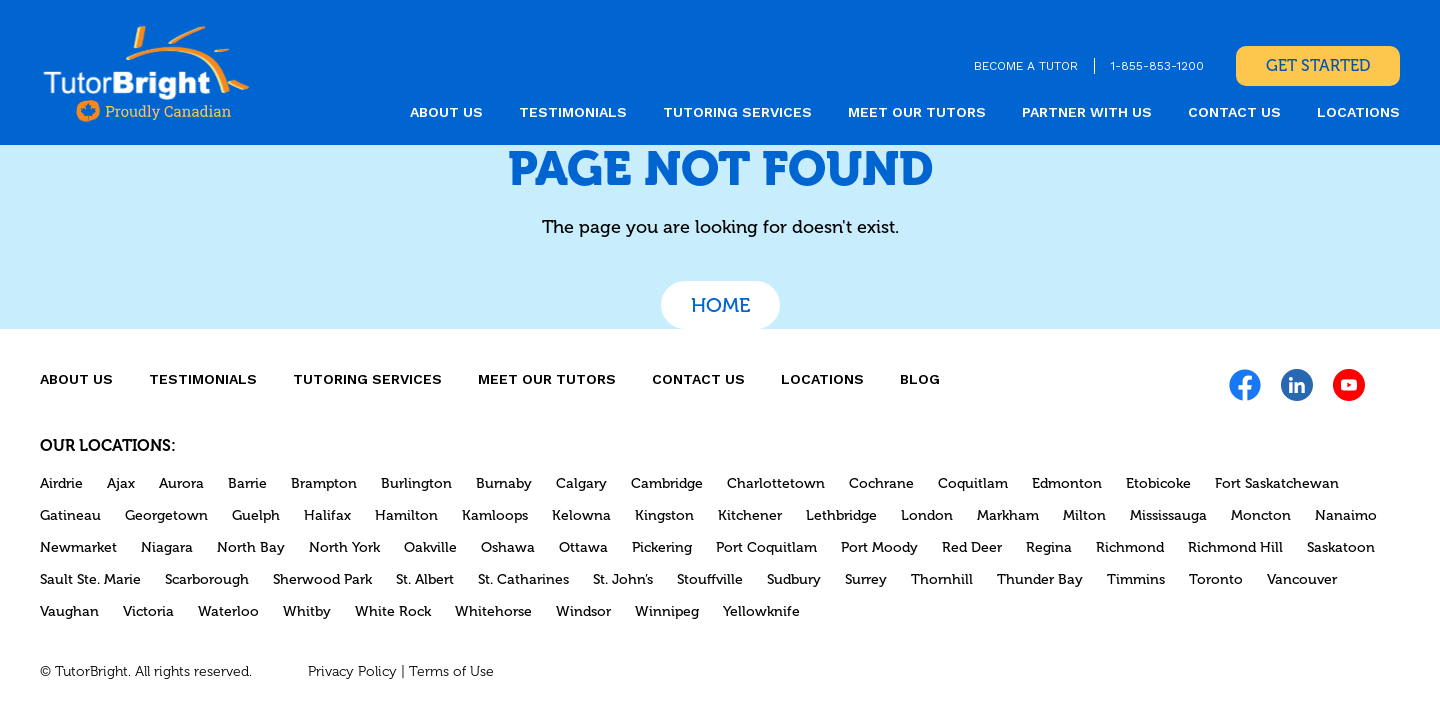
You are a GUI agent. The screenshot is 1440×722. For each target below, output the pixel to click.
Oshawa (508, 547)
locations (1358, 112)
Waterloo (228, 611)
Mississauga (1168, 515)
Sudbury (794, 579)
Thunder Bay (1040, 579)
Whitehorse (493, 611)
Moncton (1261, 515)
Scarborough (207, 579)
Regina (1049, 547)
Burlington (416, 483)
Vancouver (1302, 579)
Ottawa (583, 547)
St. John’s (623, 579)
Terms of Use (451, 671)
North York (344, 547)
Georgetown (166, 515)
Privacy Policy (352, 671)
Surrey (866, 579)
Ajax (121, 483)
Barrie (247, 483)
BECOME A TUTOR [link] (1026, 66)
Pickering (662, 547)
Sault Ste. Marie (90, 579)
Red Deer (972, 547)
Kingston (664, 515)
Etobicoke (1158, 483)
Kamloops (495, 515)
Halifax (327, 515)
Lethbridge (841, 515)
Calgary (581, 483)
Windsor (583, 611)
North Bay (251, 547)
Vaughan (69, 611)
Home (720, 305)
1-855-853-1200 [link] (1157, 66)
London (927, 515)
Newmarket (78, 547)
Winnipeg (667, 611)
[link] (146, 72)
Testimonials (573, 112)
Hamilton (406, 515)
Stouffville (710, 579)
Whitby (307, 611)
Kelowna (581, 515)
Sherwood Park (322, 579)
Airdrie (61, 483)
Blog (920, 379)
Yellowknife (761, 611)
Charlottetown (776, 483)
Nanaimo (1346, 515)
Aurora (181, 483)
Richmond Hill (1235, 547)
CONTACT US (1234, 112)
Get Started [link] (1318, 65)
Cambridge (667, 483)
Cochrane (881, 483)
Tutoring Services (737, 112)
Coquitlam (973, 483)
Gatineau (70, 515)
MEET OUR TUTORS (917, 112)
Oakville (430, 547)
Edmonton (1067, 483)
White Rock (393, 611)
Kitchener (750, 515)
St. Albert (425, 579)
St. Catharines (523, 579)
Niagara (167, 547)
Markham (1008, 515)
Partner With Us (1087, 112)
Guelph (256, 515)
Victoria (148, 611)
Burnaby (504, 483)
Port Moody (879, 547)
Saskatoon (1341, 547)
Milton (1084, 515)
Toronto (1216, 579)
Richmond (1130, 547)
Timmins (1136, 579)
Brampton (324, 483)
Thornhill (942, 579)
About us (446, 112)
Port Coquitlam (766, 547)
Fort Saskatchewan (1277, 483)
